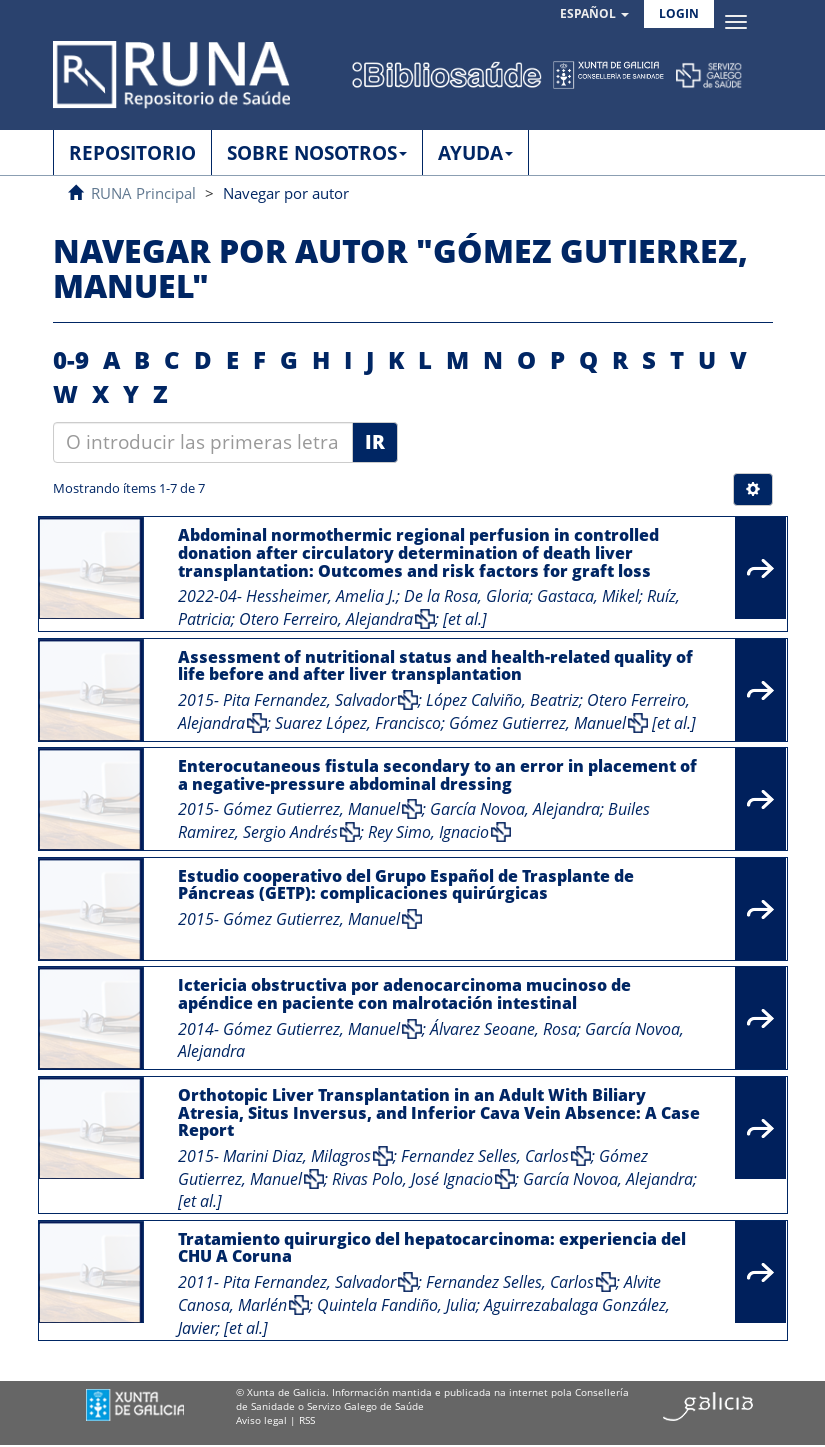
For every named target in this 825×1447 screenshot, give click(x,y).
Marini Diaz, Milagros (297, 1156)
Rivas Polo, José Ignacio (412, 1179)
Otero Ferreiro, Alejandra (326, 619)
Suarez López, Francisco (358, 723)
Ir (375, 442)
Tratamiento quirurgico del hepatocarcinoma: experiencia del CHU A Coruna (432, 1248)
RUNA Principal (143, 193)
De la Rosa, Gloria (466, 596)
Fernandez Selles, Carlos (485, 1156)
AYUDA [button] (475, 153)
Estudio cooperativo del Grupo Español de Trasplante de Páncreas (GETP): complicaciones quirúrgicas (406, 885)
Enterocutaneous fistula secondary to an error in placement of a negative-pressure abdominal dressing (437, 775)
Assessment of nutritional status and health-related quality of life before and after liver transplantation (435, 666)
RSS (307, 1420)
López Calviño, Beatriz (502, 700)
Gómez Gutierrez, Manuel (537, 723)
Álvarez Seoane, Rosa (503, 1029)
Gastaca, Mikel (588, 596)
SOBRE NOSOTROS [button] (317, 153)
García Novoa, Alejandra (515, 809)
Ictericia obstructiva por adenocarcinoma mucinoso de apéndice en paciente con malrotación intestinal (404, 994)
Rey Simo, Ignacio (428, 832)
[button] (594, 14)
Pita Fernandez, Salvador (309, 700)
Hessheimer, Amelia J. (321, 596)
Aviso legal (261, 1420)
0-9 (71, 359)
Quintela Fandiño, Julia (396, 1305)
